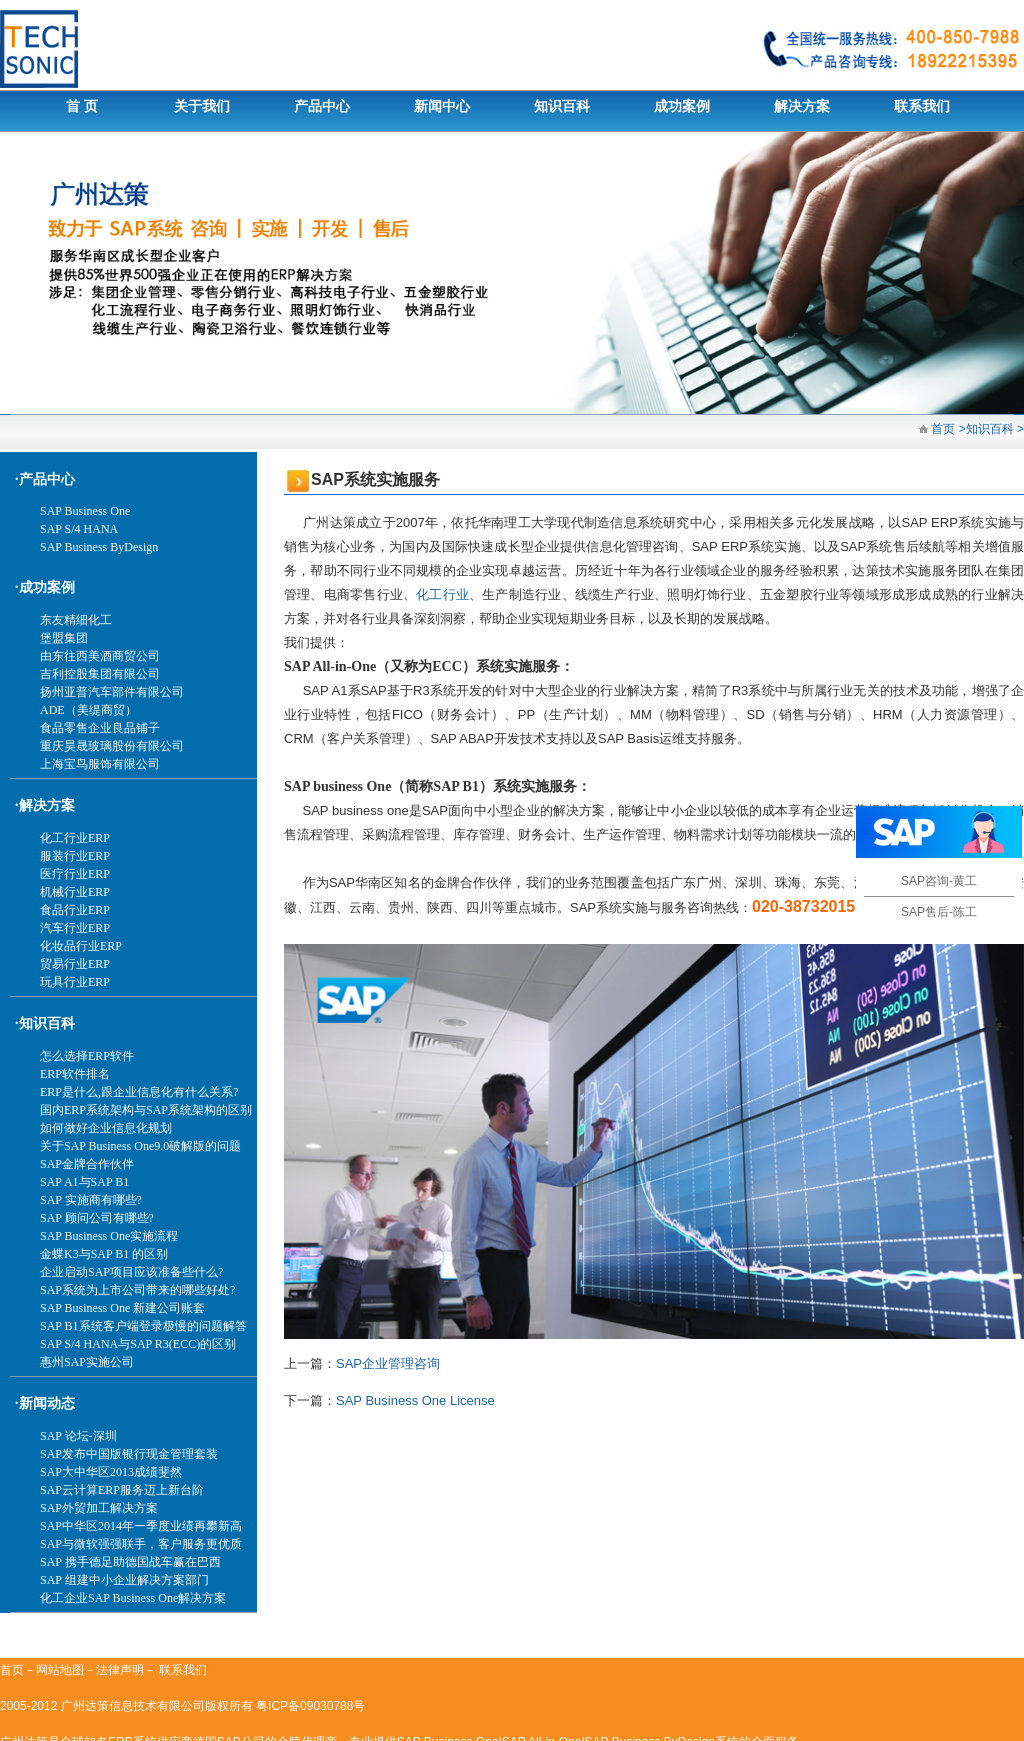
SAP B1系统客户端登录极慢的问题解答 (143, 1326)
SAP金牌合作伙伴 (87, 1164)
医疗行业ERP (75, 874)
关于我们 (202, 106)
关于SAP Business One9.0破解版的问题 (140, 1146)
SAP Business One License (415, 1400)
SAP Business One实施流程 (109, 1236)
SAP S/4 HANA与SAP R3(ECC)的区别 (138, 1344)
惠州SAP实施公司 (87, 1362)
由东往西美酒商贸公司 (100, 656)
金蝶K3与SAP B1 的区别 (104, 1254)
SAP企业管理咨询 (388, 1363)
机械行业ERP (75, 892)
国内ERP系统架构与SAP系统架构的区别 (146, 1110)
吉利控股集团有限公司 (100, 674)
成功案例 (682, 106)
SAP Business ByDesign (99, 547)
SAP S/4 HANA (79, 529)
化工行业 (442, 594)
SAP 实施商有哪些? (91, 1200)
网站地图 (60, 1670)
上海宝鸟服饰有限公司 (100, 764)
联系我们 (922, 106)
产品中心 (322, 106)
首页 (941, 429)
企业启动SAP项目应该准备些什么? (131, 1272)
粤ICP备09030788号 (310, 1706)
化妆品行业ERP (81, 946)
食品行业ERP (75, 910)
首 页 (82, 106)
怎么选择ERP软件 (87, 1056)
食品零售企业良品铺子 (100, 728)
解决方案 (802, 106)
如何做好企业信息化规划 (106, 1128)
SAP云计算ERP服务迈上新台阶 (122, 1490)
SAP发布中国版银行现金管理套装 (129, 1454)
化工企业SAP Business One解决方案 (133, 1598)
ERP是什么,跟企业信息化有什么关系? (139, 1092)
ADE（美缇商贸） (88, 710)
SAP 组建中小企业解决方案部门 (124, 1580)
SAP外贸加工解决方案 (99, 1508)
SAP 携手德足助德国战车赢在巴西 (130, 1562)
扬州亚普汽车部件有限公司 (112, 692)
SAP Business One (85, 511)
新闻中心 (442, 106)
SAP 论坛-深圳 (78, 1436)
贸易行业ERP (75, 964)
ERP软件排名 (75, 1074)
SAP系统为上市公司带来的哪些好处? (137, 1290)
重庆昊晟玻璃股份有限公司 (112, 746)
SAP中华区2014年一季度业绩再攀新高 (141, 1526)
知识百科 (562, 106)
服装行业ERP (75, 856)
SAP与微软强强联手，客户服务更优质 (141, 1544)
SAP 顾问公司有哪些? (97, 1218)
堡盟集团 (64, 638)
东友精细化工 (76, 620)
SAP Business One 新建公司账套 (122, 1308)
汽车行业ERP (75, 928)
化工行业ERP (75, 838)
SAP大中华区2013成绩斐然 (111, 1472)
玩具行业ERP (75, 982)
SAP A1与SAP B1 (84, 1182)
